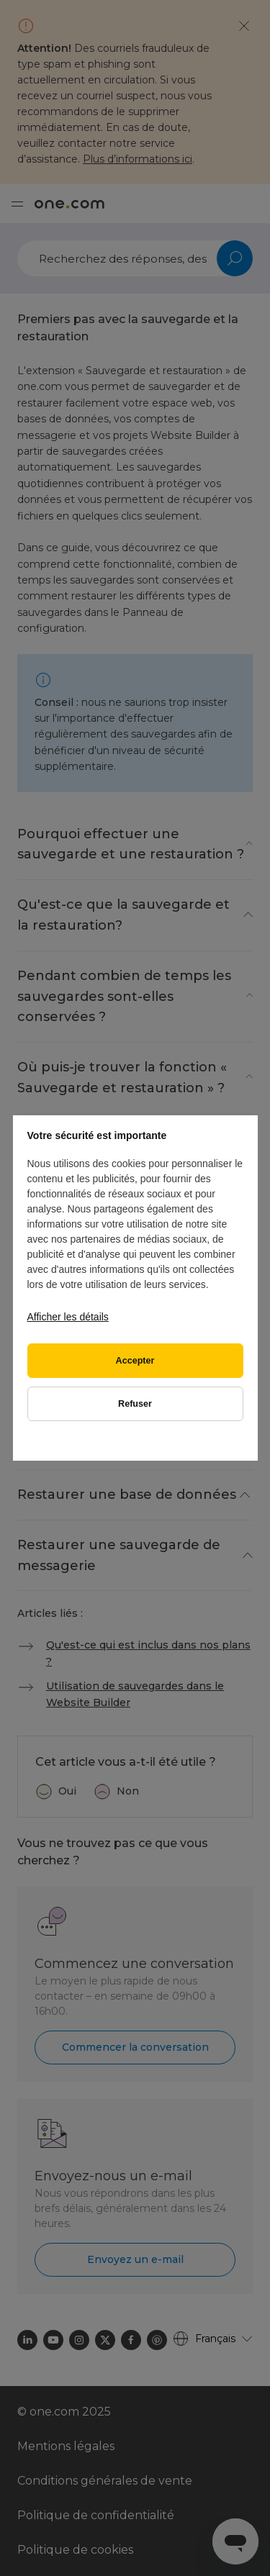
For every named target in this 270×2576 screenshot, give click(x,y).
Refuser (135, 1404)
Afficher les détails (68, 1317)
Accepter (135, 1361)
